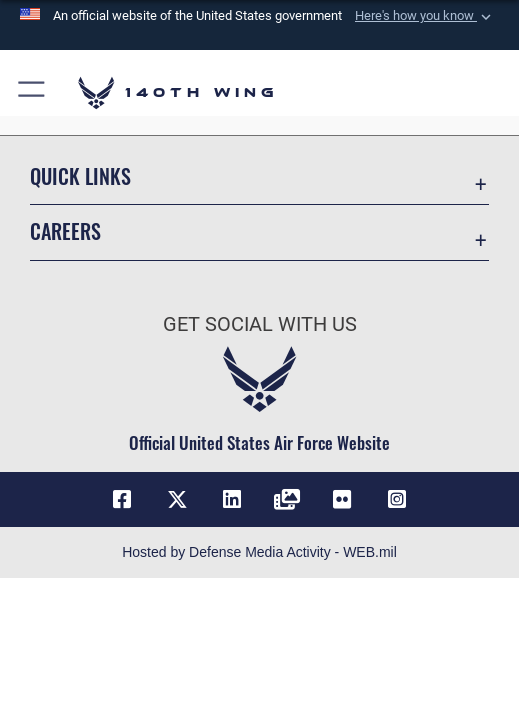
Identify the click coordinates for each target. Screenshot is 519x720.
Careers (65, 231)
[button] (425, 16)
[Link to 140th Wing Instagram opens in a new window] (397, 500)
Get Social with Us (260, 324)
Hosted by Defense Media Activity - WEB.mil (259, 552)
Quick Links (80, 176)
